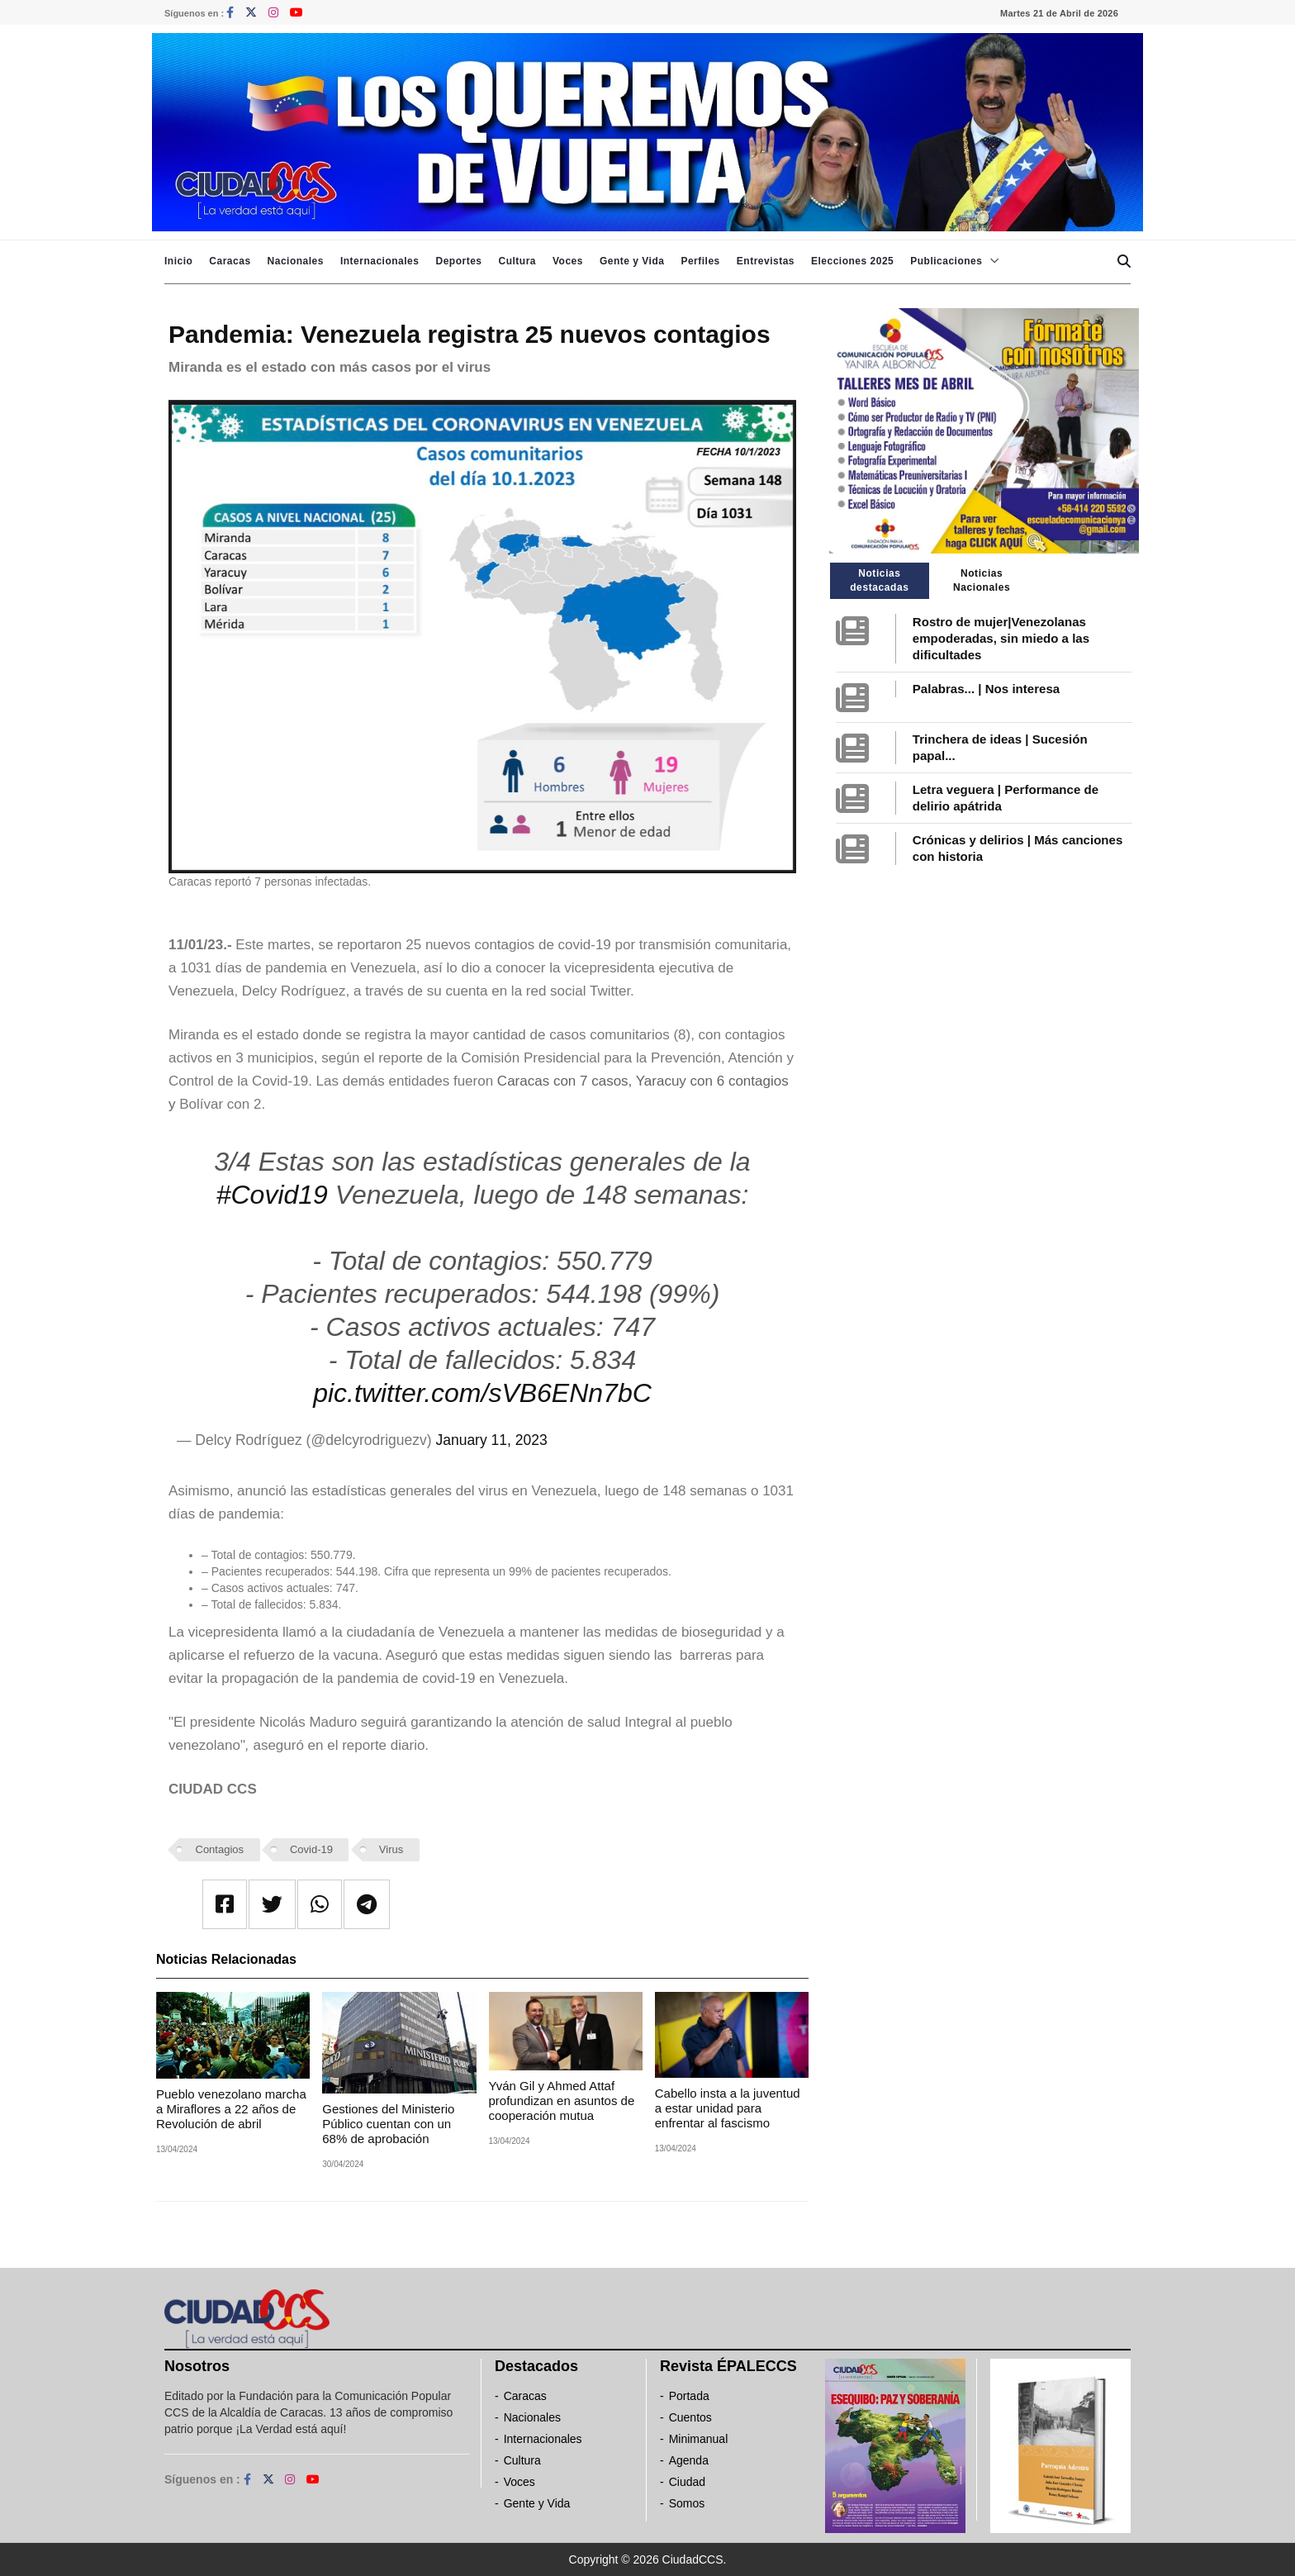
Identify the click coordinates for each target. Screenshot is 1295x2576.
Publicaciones (946, 261)
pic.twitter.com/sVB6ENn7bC (482, 1393)
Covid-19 (311, 1849)
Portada (689, 2396)
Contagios (220, 1849)
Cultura (517, 261)
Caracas (229, 261)
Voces (568, 261)
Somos (687, 2503)
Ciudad (687, 2481)
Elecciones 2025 (852, 261)
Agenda (689, 2460)
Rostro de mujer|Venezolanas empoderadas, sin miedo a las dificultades (1001, 638)
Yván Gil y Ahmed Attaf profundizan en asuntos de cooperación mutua (562, 2100)
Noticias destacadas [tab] (879, 580)
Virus (391, 1849)
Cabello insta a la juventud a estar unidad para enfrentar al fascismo (727, 2108)
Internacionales (380, 261)
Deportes (458, 261)
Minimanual (698, 2438)
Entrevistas (766, 261)
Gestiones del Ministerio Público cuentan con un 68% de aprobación (388, 2124)
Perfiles (700, 261)
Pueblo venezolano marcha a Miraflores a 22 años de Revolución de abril (231, 2109)
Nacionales (296, 261)
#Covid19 (272, 1195)
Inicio (178, 261)
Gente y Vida (632, 261)
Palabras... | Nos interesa (986, 689)
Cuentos (690, 2417)
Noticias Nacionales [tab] (981, 580)
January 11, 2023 (491, 1440)
